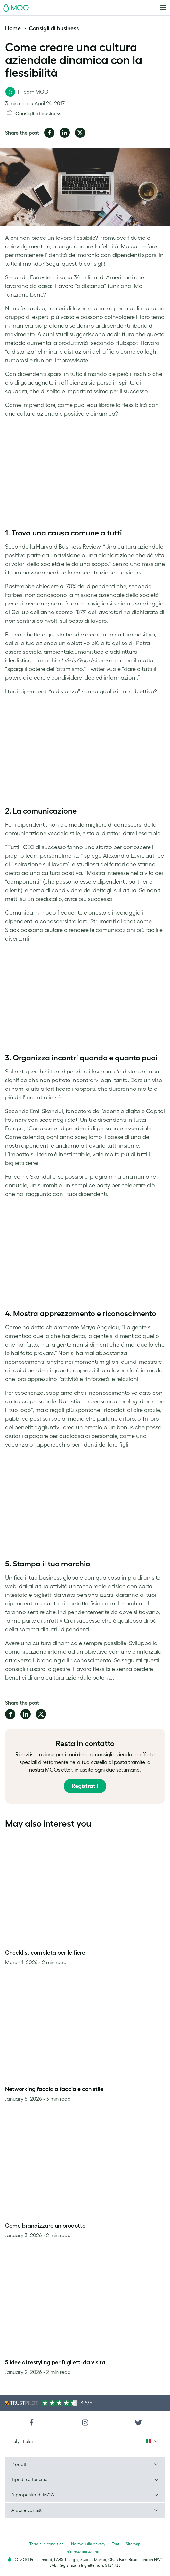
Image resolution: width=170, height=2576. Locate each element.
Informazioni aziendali (84, 2551)
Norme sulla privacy (88, 2543)
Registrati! (85, 1786)
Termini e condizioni (47, 2543)
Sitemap (133, 2543)
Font (115, 2543)
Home (13, 28)
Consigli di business (54, 28)
